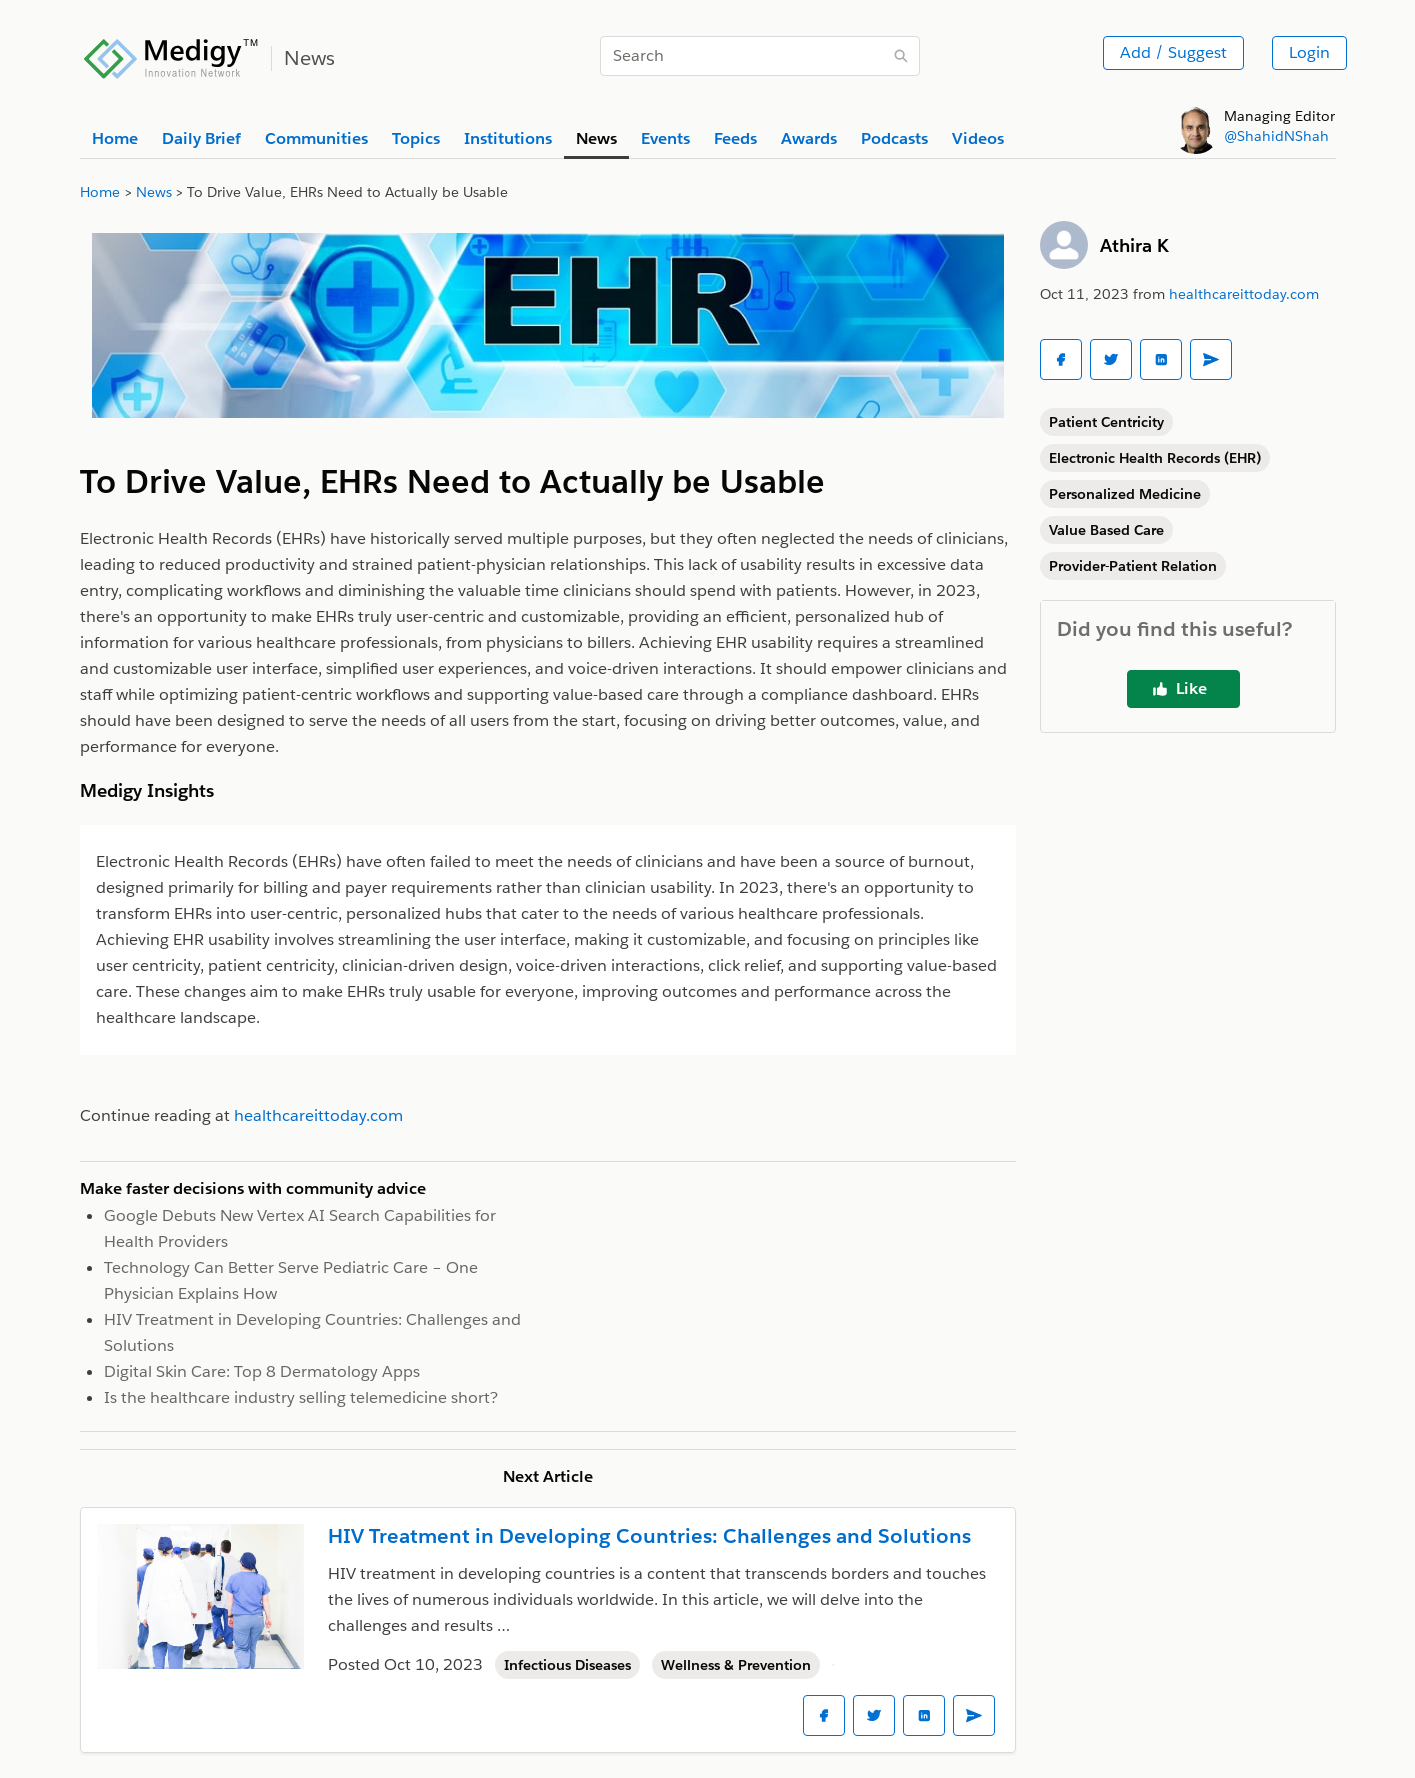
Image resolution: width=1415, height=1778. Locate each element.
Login (1309, 52)
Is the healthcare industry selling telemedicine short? (301, 1397)
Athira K (1134, 245)
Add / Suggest (1173, 52)
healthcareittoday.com (1244, 294)
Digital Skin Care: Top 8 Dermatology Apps (262, 1371)
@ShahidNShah (1276, 136)
